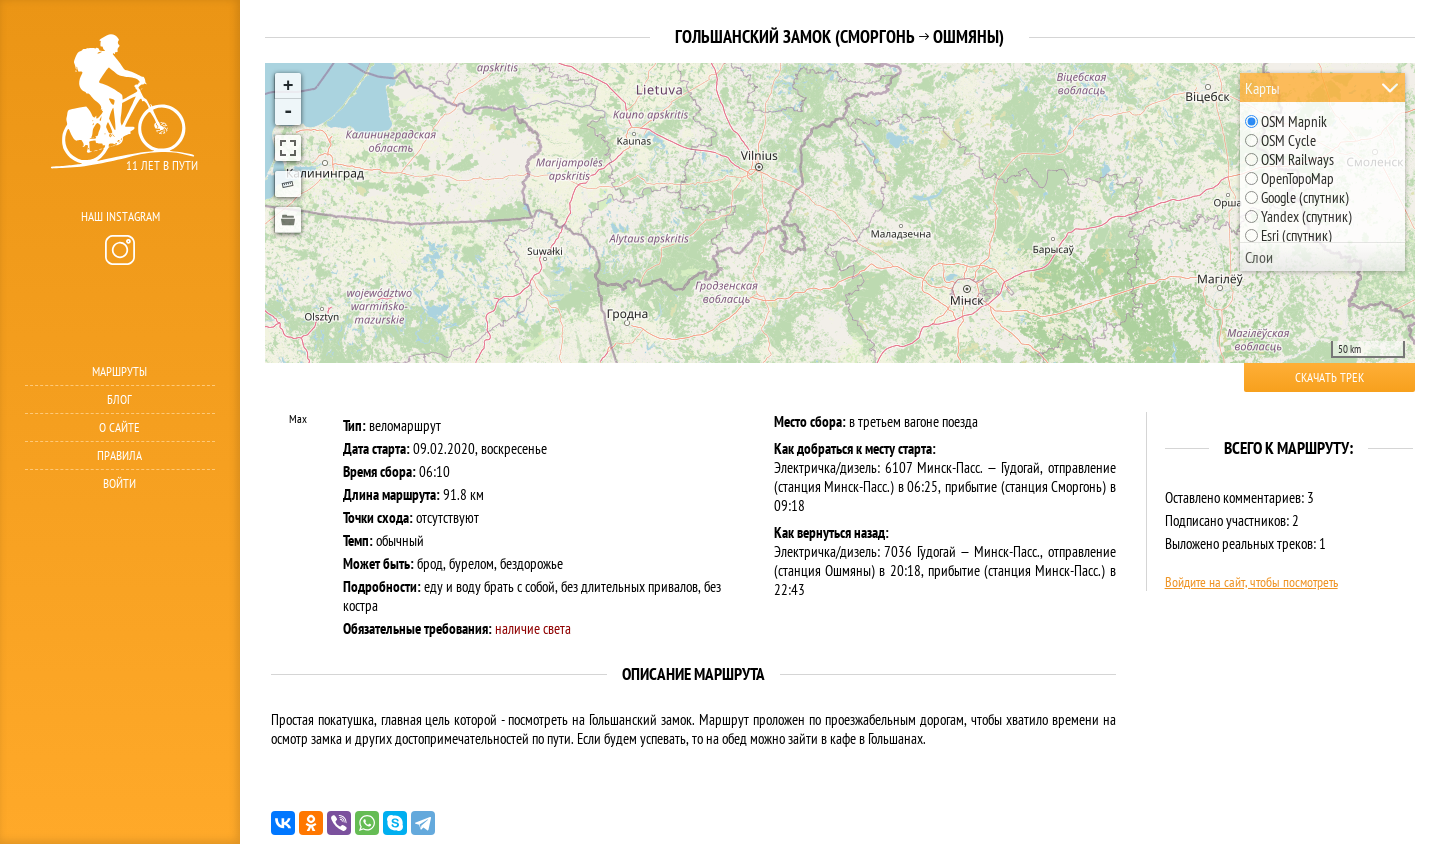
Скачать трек (1329, 377)
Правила (119, 455)
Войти (119, 483)
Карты (1262, 88)
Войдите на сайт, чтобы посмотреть (1251, 582)
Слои (1259, 257)
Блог (119, 399)
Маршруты (119, 371)
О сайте (119, 427)
